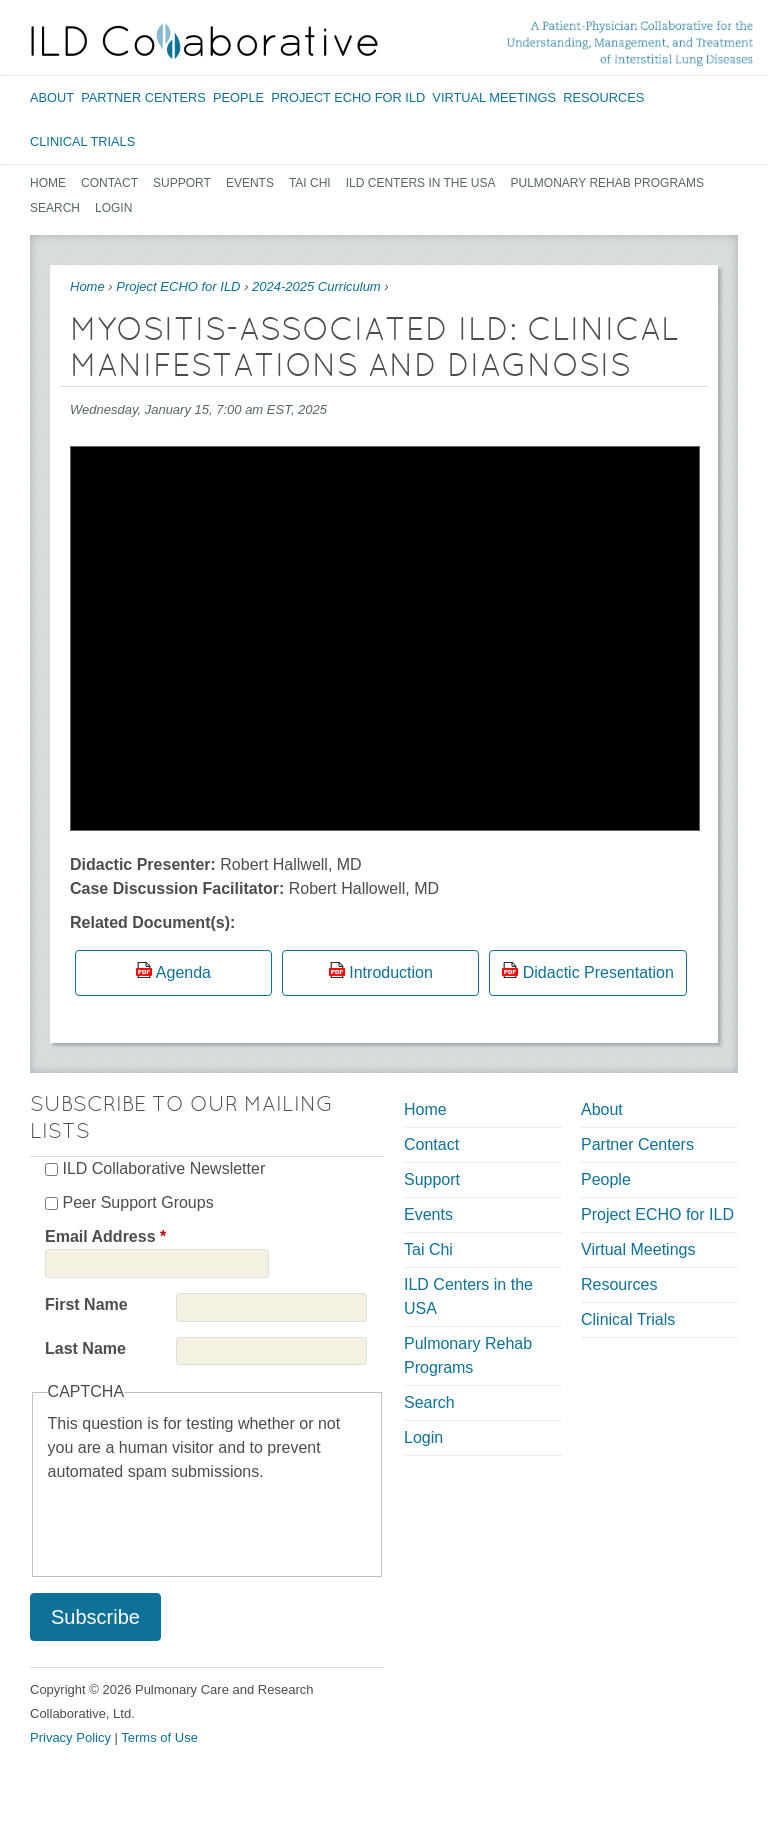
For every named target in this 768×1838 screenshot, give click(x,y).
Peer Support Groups (137, 1202)
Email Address (105, 1236)
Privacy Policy (70, 1737)
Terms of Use (159, 1737)
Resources (603, 97)
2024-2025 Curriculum (316, 286)
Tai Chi (310, 183)
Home (48, 183)
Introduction (391, 972)
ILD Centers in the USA (421, 183)
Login (113, 208)
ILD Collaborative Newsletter (163, 1168)
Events (250, 183)
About (52, 97)
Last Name (85, 1348)
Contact (109, 183)
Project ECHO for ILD (348, 97)
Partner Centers (143, 97)
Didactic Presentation (598, 972)
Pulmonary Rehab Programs (608, 183)
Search (55, 208)
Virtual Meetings (494, 97)
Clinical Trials (82, 141)
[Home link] (204, 41)
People (238, 97)
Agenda (183, 972)
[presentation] (200, 1523)
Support (182, 183)
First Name (86, 1304)
